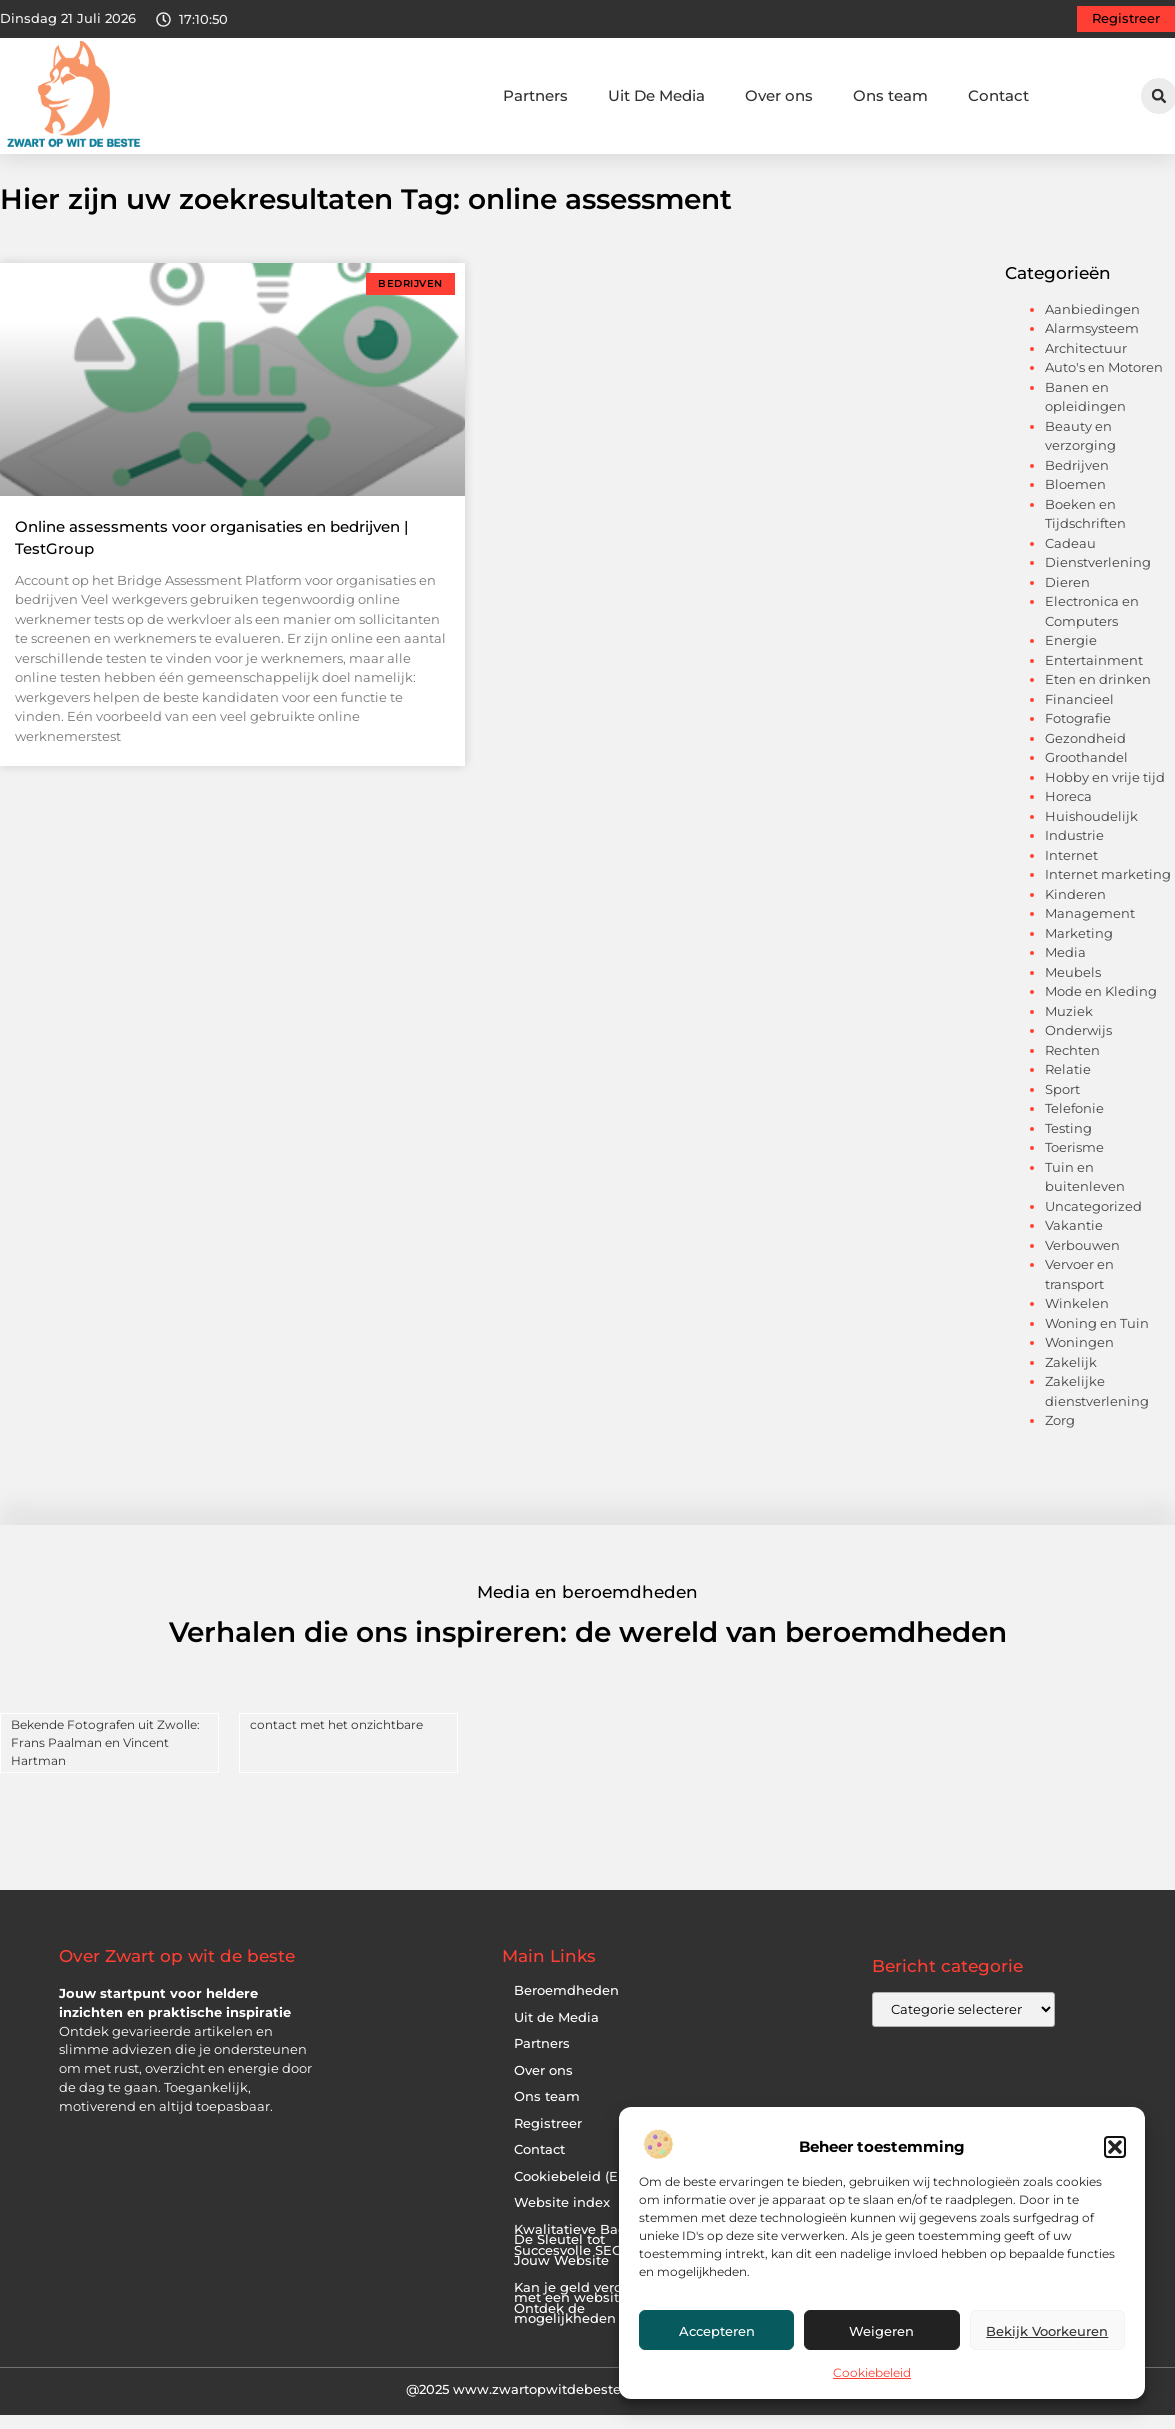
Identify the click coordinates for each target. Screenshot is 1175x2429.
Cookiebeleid (872, 2372)
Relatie (1068, 1085)
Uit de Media (556, 2032)
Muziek (1069, 1027)
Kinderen (1075, 910)
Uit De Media (656, 95)
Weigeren (881, 2331)
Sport (1062, 1105)
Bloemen (1075, 500)
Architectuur (1086, 364)
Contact (998, 95)
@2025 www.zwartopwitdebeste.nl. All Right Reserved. (588, 2405)
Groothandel (1086, 773)
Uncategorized (1093, 1222)
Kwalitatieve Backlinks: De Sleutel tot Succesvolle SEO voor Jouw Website (591, 2260)
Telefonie (1074, 1124)
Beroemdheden (566, 2006)
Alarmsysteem (1092, 344)
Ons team (890, 95)
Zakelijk (1071, 1378)
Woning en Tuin (1097, 1339)
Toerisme (1074, 1163)
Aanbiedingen (1092, 325)
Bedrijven (1077, 481)
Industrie (1074, 851)
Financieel (1079, 715)
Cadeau (1070, 559)
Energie (1071, 656)
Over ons (779, 95)
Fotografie (1078, 734)
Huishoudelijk (1091, 832)
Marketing (1079, 949)
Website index (562, 2218)
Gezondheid (1085, 754)
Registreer (548, 2138)
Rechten (1072, 1066)
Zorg (1060, 1436)
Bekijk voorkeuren (1047, 2331)
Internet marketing (1108, 890)
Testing (1068, 1144)
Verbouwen (1082, 1261)
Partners (535, 95)
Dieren (1067, 598)
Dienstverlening (1098, 578)
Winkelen (1077, 1319)
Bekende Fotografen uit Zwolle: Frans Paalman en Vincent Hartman (105, 1757)
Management (1090, 929)
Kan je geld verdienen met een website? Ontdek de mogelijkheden (587, 2318)
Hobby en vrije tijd (1105, 793)
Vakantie (1074, 1241)
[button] (1115, 2147)
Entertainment (1094, 676)
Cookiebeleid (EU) (573, 2191)
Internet (1071, 871)
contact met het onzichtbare (336, 1739)
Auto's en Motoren (1104, 383)
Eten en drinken (1098, 695)
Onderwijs (1078, 1046)
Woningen (1079, 1358)
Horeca (1068, 812)
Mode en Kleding (1101, 1007)
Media (1065, 968)
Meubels (1073, 988)
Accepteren (717, 2331)
